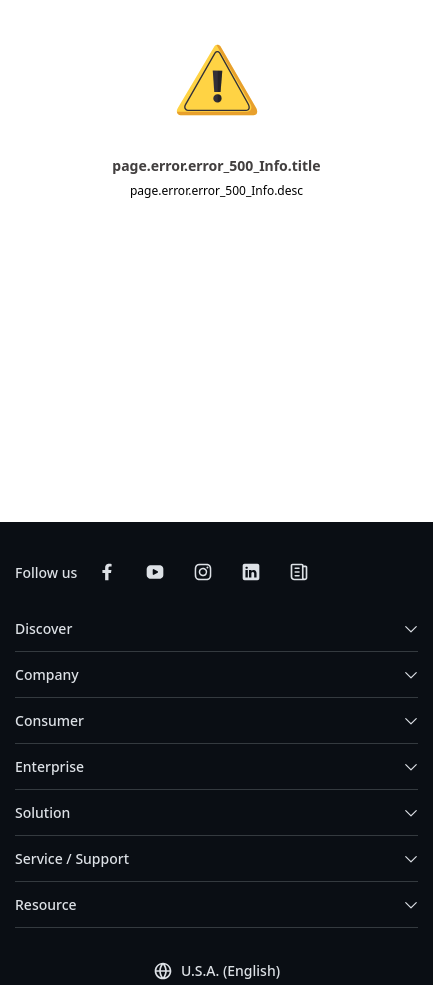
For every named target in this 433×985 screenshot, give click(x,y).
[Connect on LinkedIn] (251, 572)
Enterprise (49, 766)
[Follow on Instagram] (203, 572)
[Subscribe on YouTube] (155, 572)
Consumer (49, 720)
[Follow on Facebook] (107, 572)
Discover (43, 628)
